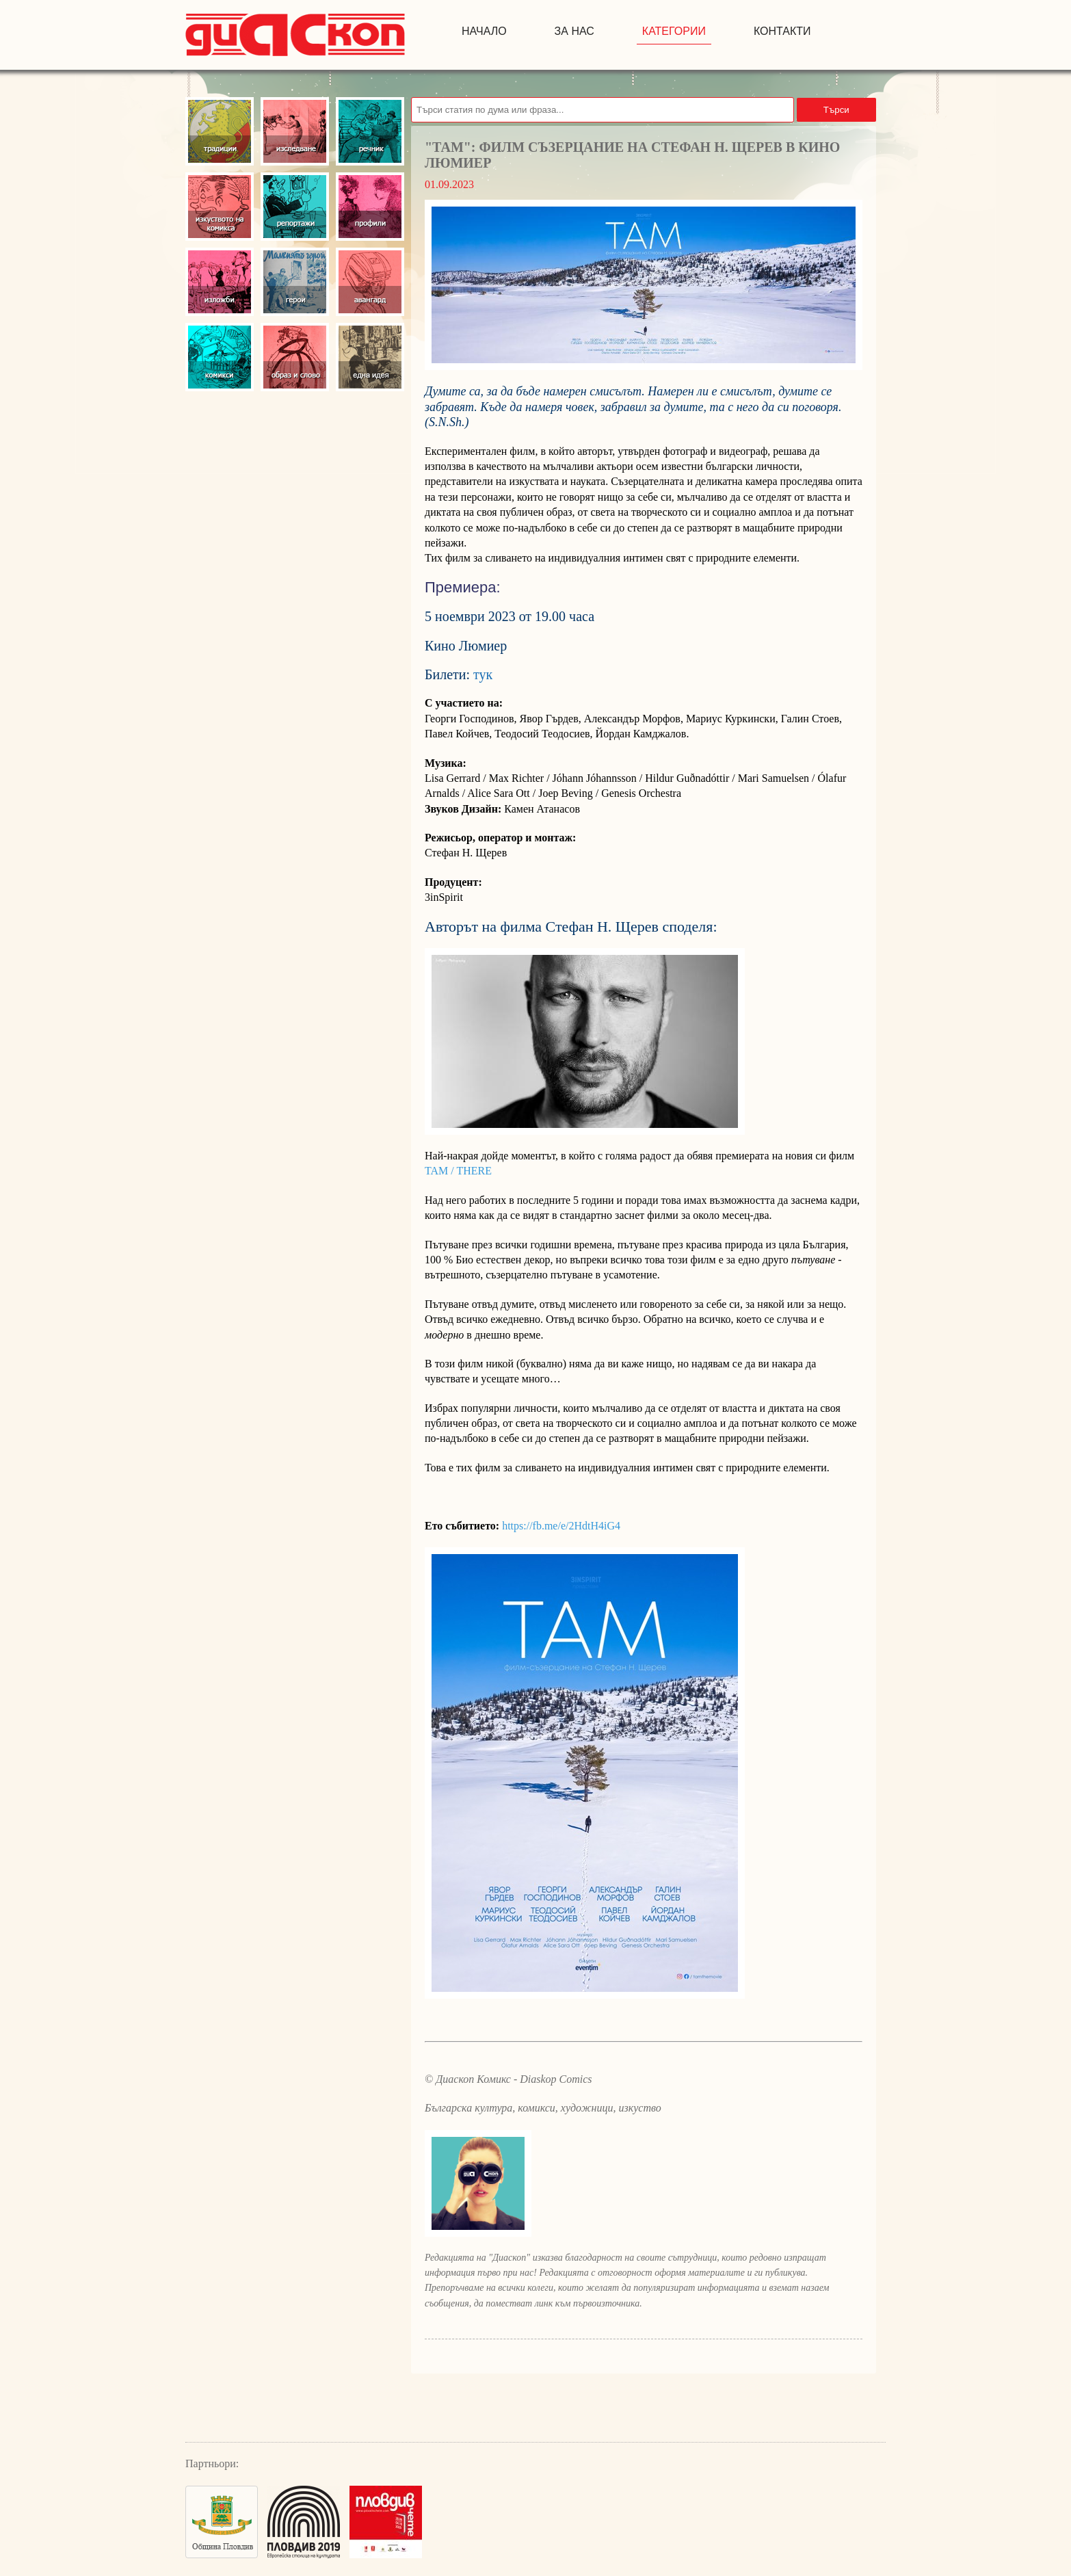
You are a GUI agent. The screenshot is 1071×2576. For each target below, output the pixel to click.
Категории (674, 31)
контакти (782, 31)
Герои (295, 282)
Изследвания (295, 131)
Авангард (370, 282)
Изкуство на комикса (219, 206)
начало (484, 31)
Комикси (219, 357)
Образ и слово (295, 357)
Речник (370, 131)
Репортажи (295, 206)
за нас (574, 31)
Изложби (219, 282)
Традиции (219, 131)
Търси (836, 110)
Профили (370, 206)
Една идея (370, 357)
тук (482, 674)
